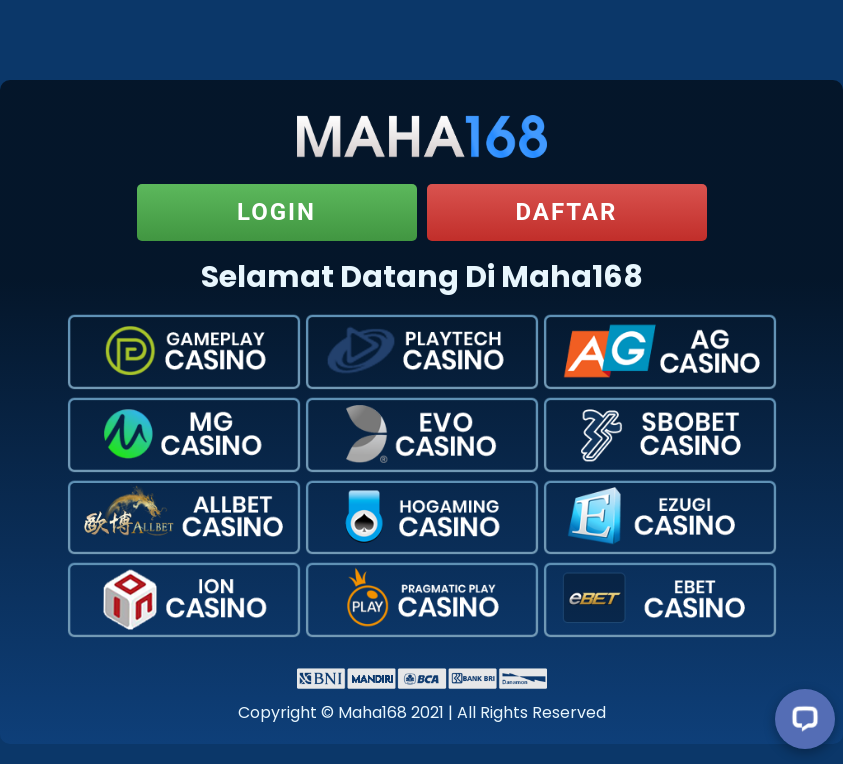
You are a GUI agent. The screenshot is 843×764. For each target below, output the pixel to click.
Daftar (566, 212)
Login (276, 212)
